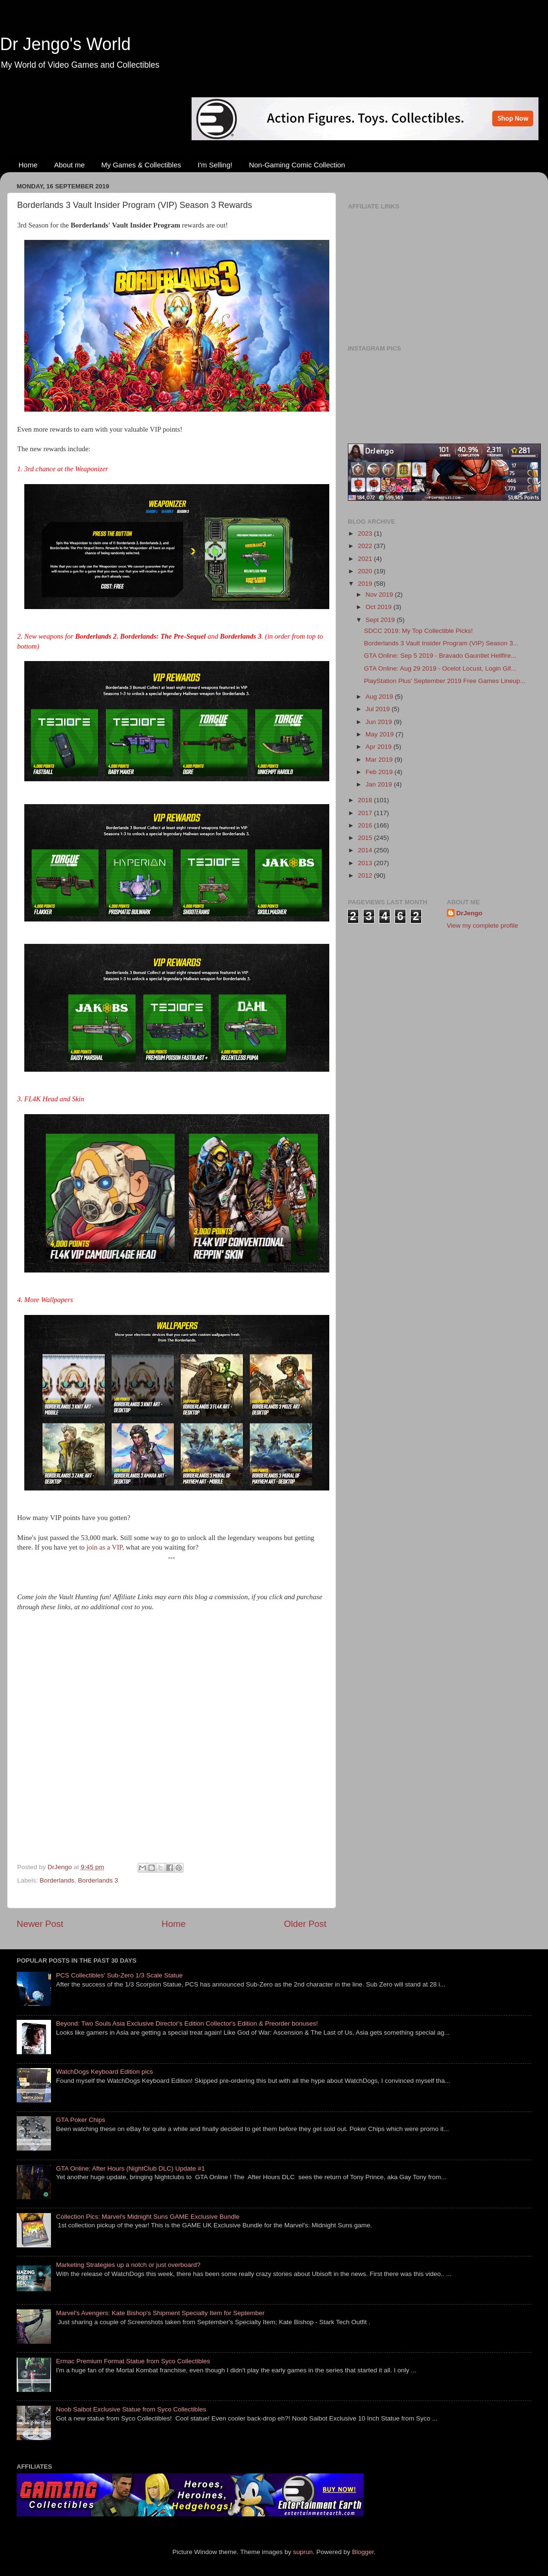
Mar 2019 (380, 759)
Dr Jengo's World (65, 44)
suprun (303, 2551)
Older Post (305, 1924)
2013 (366, 863)
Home (28, 165)
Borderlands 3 (98, 1880)
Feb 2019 (380, 772)
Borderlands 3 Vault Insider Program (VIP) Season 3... (441, 643)
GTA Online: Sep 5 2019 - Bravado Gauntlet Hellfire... (440, 655)
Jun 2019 (379, 721)
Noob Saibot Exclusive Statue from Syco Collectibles (131, 2409)
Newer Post (40, 1924)
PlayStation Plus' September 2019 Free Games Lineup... (445, 680)
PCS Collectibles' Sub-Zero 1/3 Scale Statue (119, 1975)
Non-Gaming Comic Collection (297, 165)
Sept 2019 (380, 619)
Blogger (363, 2551)
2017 (366, 813)
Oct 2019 (379, 606)
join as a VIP (104, 1547)
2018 (366, 800)
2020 (366, 571)
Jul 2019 (378, 709)
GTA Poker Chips (80, 2119)
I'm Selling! (215, 165)
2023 (366, 533)
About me (69, 165)
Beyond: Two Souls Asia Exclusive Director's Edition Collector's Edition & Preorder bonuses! (187, 2023)
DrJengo (470, 913)
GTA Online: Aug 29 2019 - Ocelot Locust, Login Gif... (440, 668)
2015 (366, 837)
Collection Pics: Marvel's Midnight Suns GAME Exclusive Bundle (147, 2216)
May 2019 (380, 734)
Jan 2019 (379, 784)
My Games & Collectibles (141, 165)
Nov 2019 (380, 594)
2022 (366, 545)
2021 (366, 558)
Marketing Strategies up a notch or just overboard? (128, 2264)
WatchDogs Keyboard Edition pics (104, 2071)
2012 (366, 875)
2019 (366, 583)
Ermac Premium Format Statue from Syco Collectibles (133, 2361)
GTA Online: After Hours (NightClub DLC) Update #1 (130, 2168)
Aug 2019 (380, 696)
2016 (366, 825)
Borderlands (57, 1880)
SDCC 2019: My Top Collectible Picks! (418, 630)
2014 (366, 850)
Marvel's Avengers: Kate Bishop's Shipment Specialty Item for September (160, 2313)
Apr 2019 (379, 746)
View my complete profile (482, 925)
